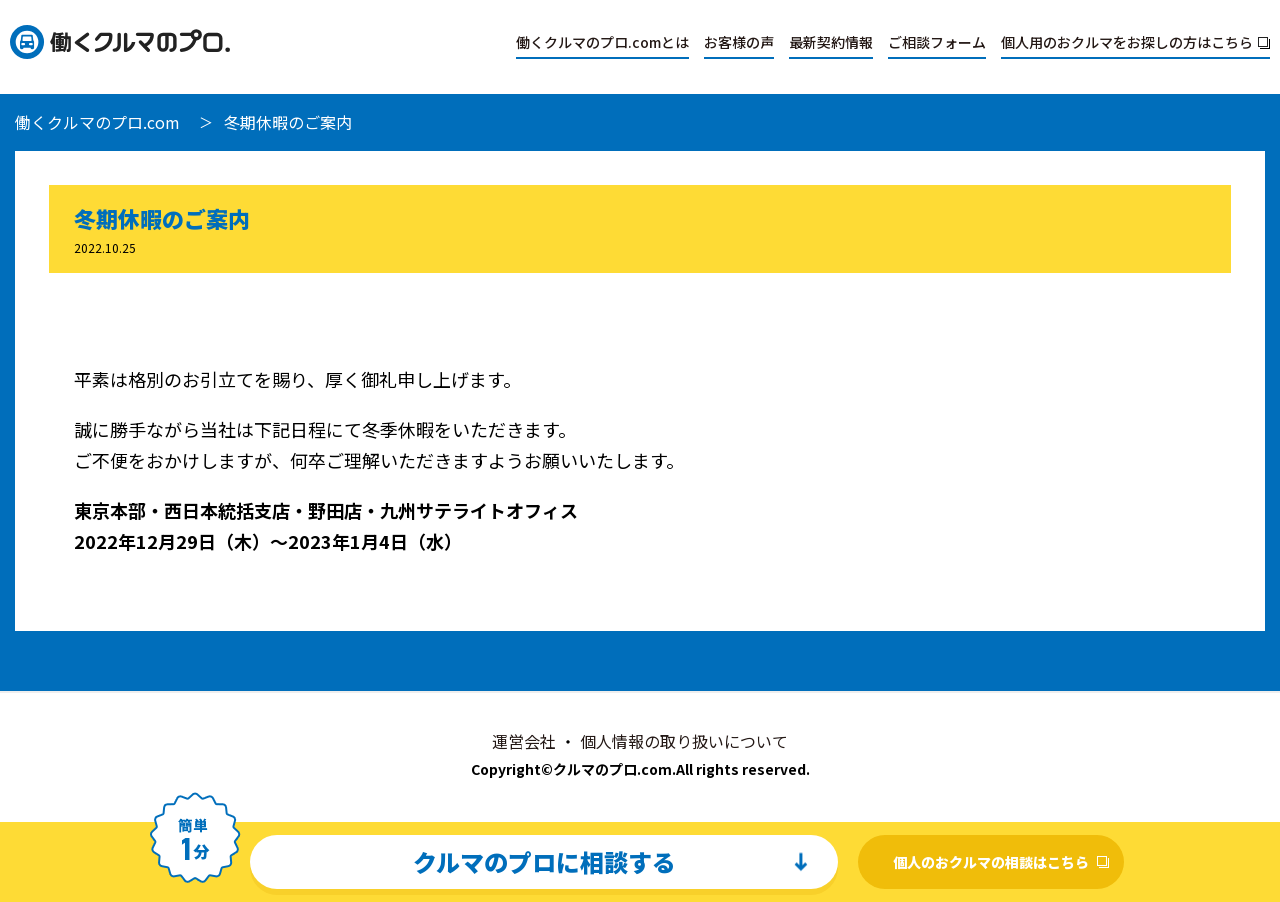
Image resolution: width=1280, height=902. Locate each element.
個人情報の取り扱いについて (684, 741)
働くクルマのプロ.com (97, 122)
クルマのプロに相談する (544, 861)
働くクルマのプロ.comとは (602, 42)
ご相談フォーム (937, 42)
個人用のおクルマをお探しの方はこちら (1127, 42)
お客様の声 (739, 42)
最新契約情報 (831, 42)
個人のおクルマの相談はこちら (991, 862)
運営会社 (524, 741)
